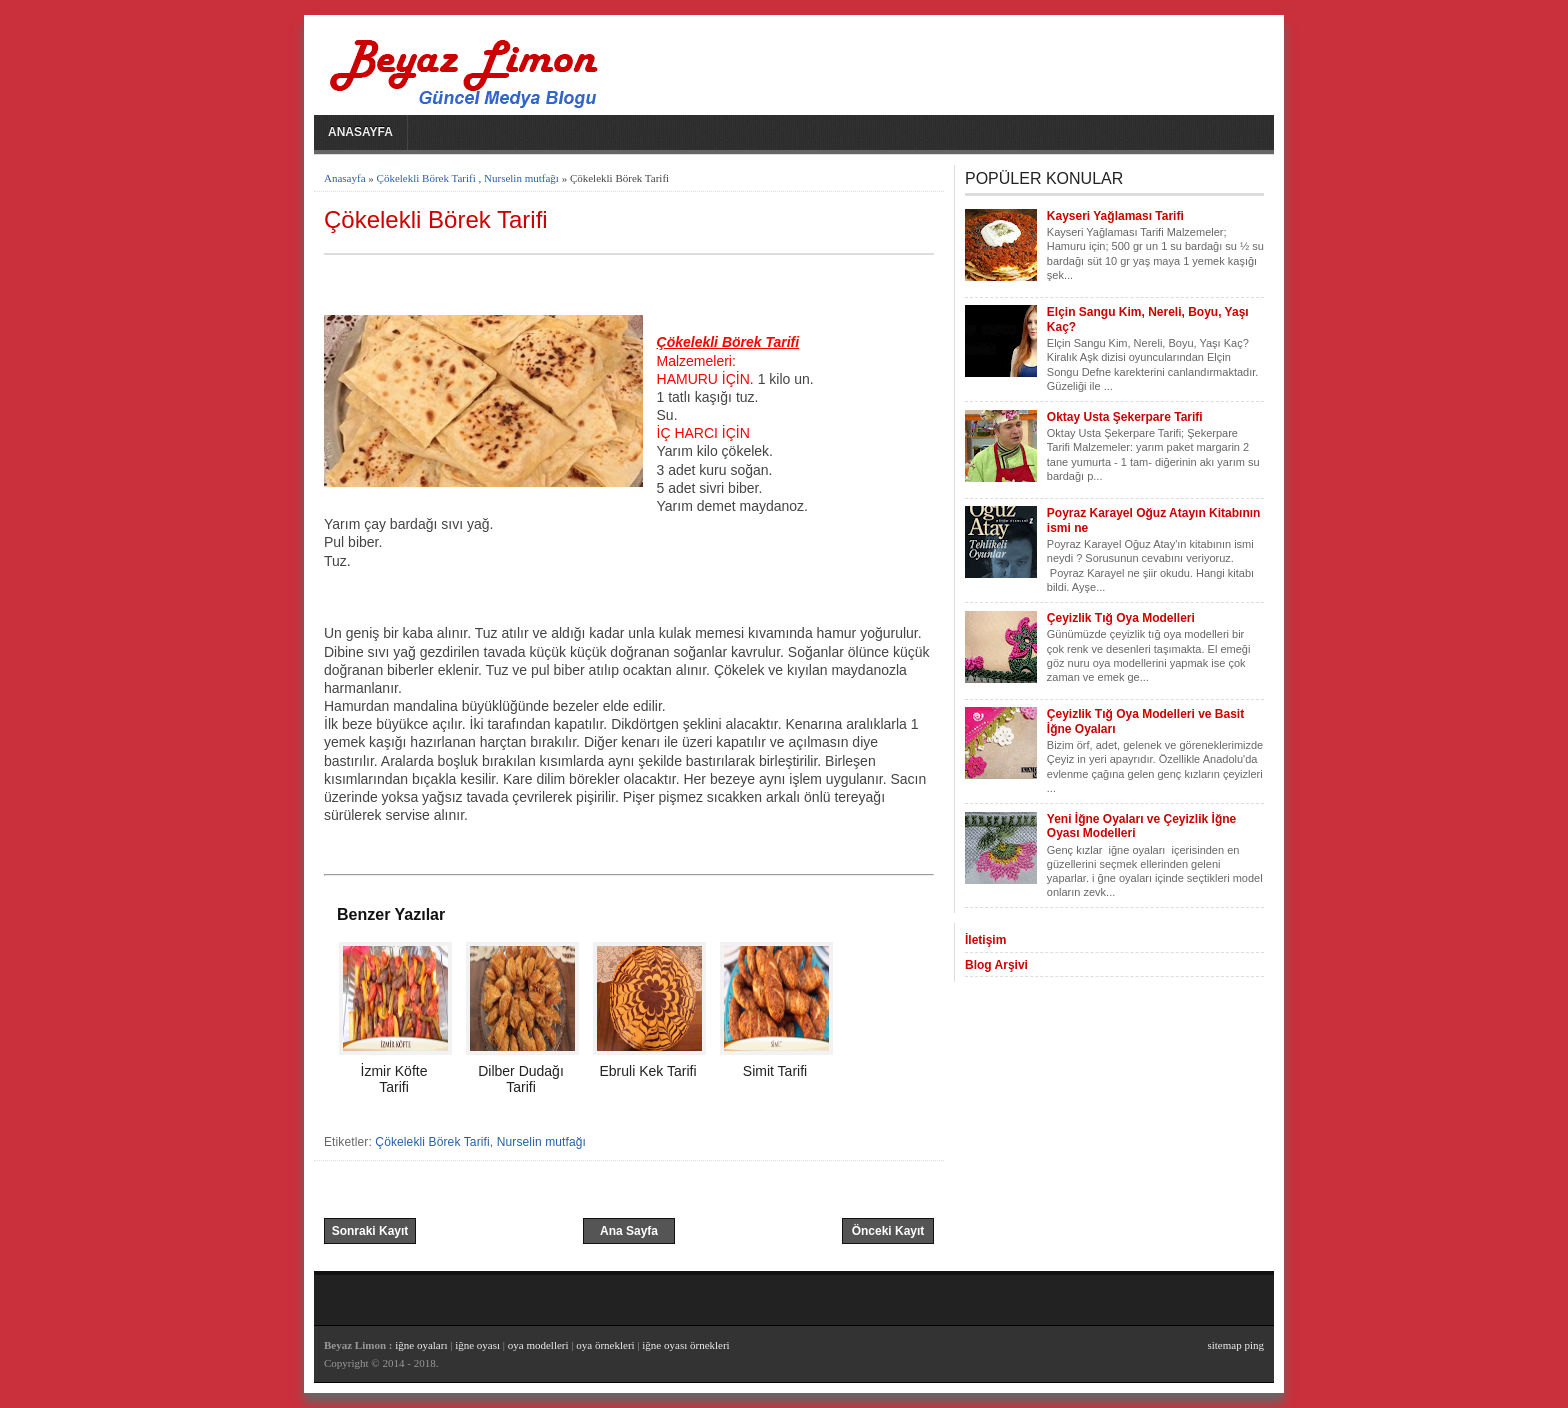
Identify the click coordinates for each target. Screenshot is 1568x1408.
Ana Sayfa (629, 1231)
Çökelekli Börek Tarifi (426, 178)
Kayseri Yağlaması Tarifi (1115, 216)
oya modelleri (538, 1345)
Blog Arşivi (996, 965)
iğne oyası (479, 1345)
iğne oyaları (421, 1345)
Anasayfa (360, 132)
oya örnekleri (605, 1345)
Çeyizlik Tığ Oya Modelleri (1121, 618)
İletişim (985, 940)
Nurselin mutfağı (521, 178)
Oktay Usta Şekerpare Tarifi (1125, 417)
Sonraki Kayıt (370, 1231)
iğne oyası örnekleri (685, 1345)
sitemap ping (1235, 1345)
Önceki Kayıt (888, 1231)
